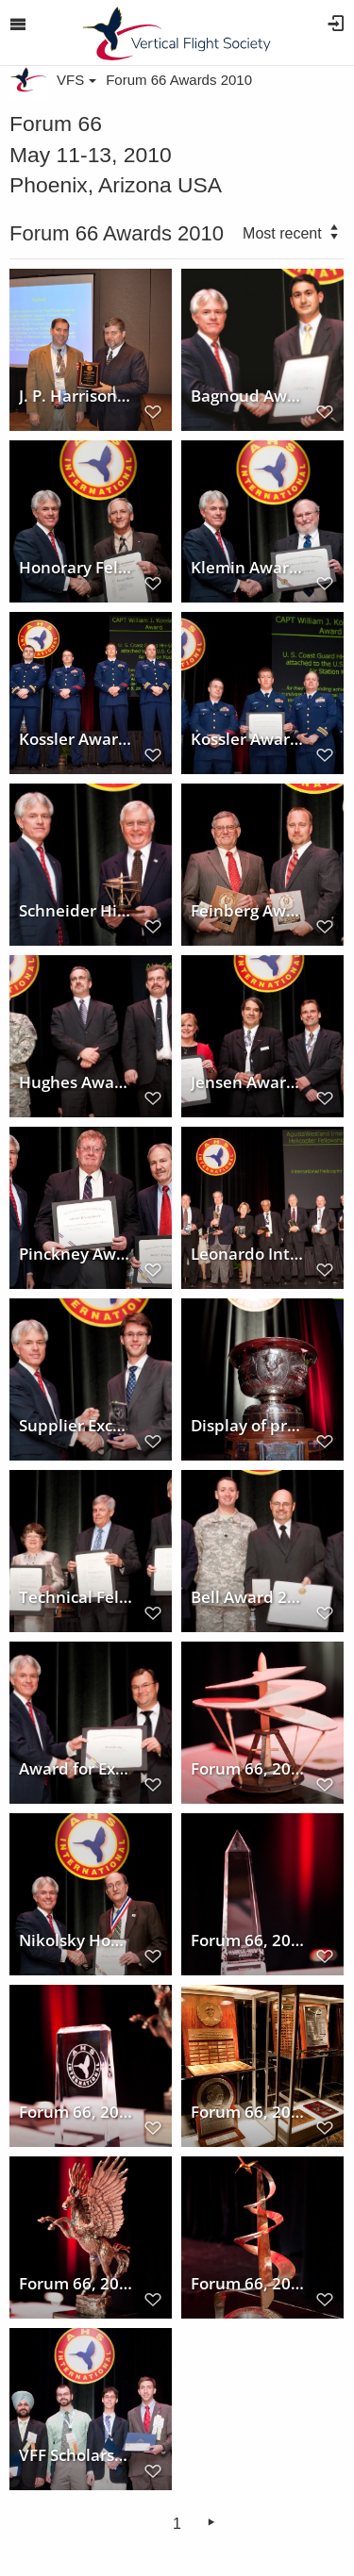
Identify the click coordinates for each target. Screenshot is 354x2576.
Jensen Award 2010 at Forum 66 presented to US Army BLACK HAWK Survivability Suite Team (248, 1082)
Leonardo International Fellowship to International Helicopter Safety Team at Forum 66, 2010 (248, 1254)
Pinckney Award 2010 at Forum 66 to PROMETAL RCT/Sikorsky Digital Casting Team (76, 1254)
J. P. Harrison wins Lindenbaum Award (76, 396)
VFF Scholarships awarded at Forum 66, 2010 (76, 2455)
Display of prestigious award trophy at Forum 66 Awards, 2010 (248, 1425)
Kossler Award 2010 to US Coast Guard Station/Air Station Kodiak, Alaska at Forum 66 (248, 739)
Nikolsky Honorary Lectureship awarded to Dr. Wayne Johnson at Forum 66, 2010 (76, 1940)
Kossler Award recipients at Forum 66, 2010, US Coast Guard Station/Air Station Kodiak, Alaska (76, 739)
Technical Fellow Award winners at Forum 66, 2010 (76, 1597)
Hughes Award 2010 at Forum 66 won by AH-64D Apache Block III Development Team (76, 1082)
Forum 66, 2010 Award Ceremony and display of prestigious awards (248, 2112)
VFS (76, 80)
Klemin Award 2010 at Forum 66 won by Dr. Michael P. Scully (248, 567)
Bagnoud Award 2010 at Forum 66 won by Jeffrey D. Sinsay (248, 396)
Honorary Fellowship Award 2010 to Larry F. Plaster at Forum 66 (76, 567)
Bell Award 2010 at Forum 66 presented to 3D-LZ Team (248, 1597)
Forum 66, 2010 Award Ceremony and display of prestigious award (248, 1769)
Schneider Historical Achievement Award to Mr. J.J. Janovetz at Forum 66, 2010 (76, 910)
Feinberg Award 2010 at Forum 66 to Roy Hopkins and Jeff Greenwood (248, 910)
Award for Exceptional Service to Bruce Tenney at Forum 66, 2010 (76, 1769)
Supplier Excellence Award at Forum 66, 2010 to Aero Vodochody (76, 1425)
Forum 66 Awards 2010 (179, 80)
